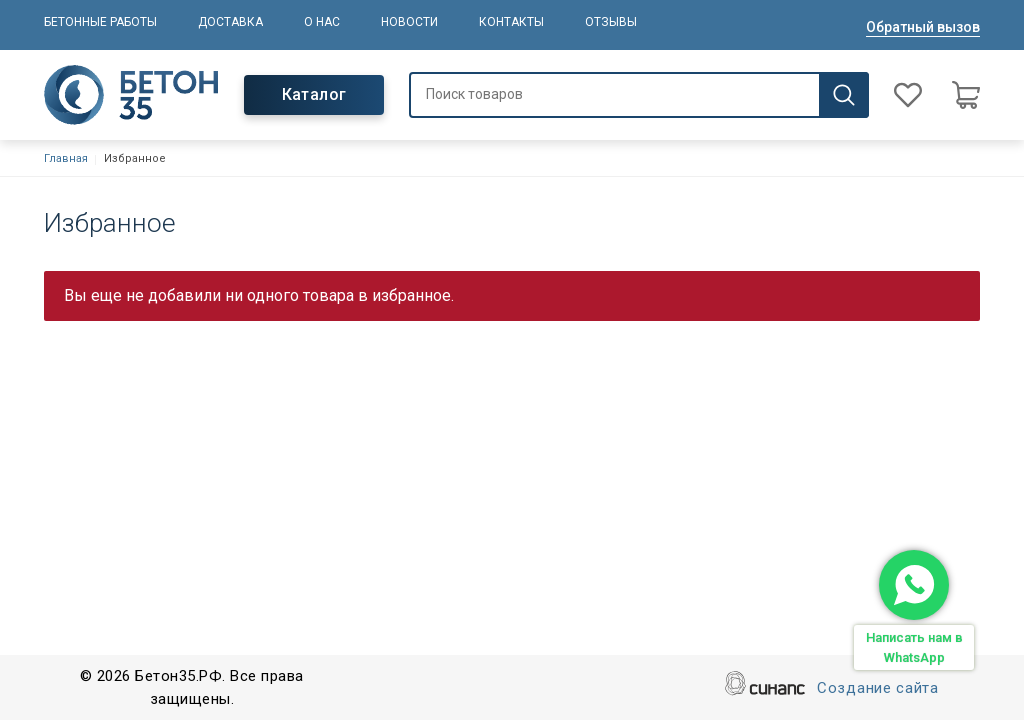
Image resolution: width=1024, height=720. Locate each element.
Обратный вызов (923, 27)
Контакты (511, 22)
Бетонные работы (100, 22)
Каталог (314, 94)
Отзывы (611, 22)
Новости (409, 22)
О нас (322, 22)
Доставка (230, 22)
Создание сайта (878, 689)
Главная (66, 158)
